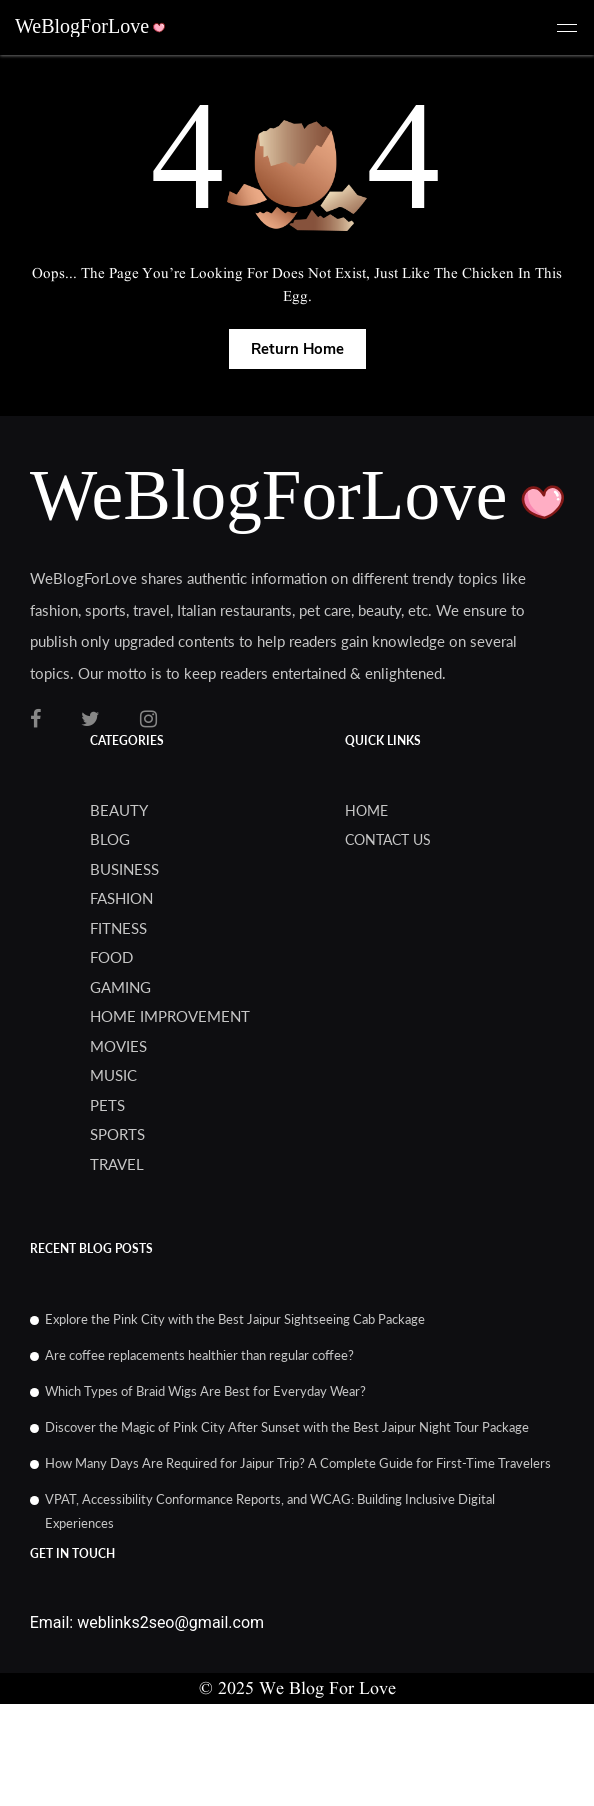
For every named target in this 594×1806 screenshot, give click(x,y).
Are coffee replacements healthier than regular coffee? (199, 1355)
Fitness (118, 928)
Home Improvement (170, 1016)
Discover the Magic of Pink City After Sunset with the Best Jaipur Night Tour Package (287, 1427)
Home (366, 810)
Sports (117, 1134)
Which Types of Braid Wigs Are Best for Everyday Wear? (205, 1391)
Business (124, 869)
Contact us (388, 839)
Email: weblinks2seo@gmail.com (147, 1622)
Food (111, 957)
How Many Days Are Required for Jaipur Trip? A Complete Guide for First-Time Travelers (298, 1463)
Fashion (121, 898)
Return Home (297, 349)
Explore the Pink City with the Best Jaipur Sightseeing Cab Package (235, 1319)
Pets (107, 1105)
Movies (118, 1046)
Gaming (120, 987)
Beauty (119, 810)
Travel (117, 1164)
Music (113, 1075)
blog (110, 839)
